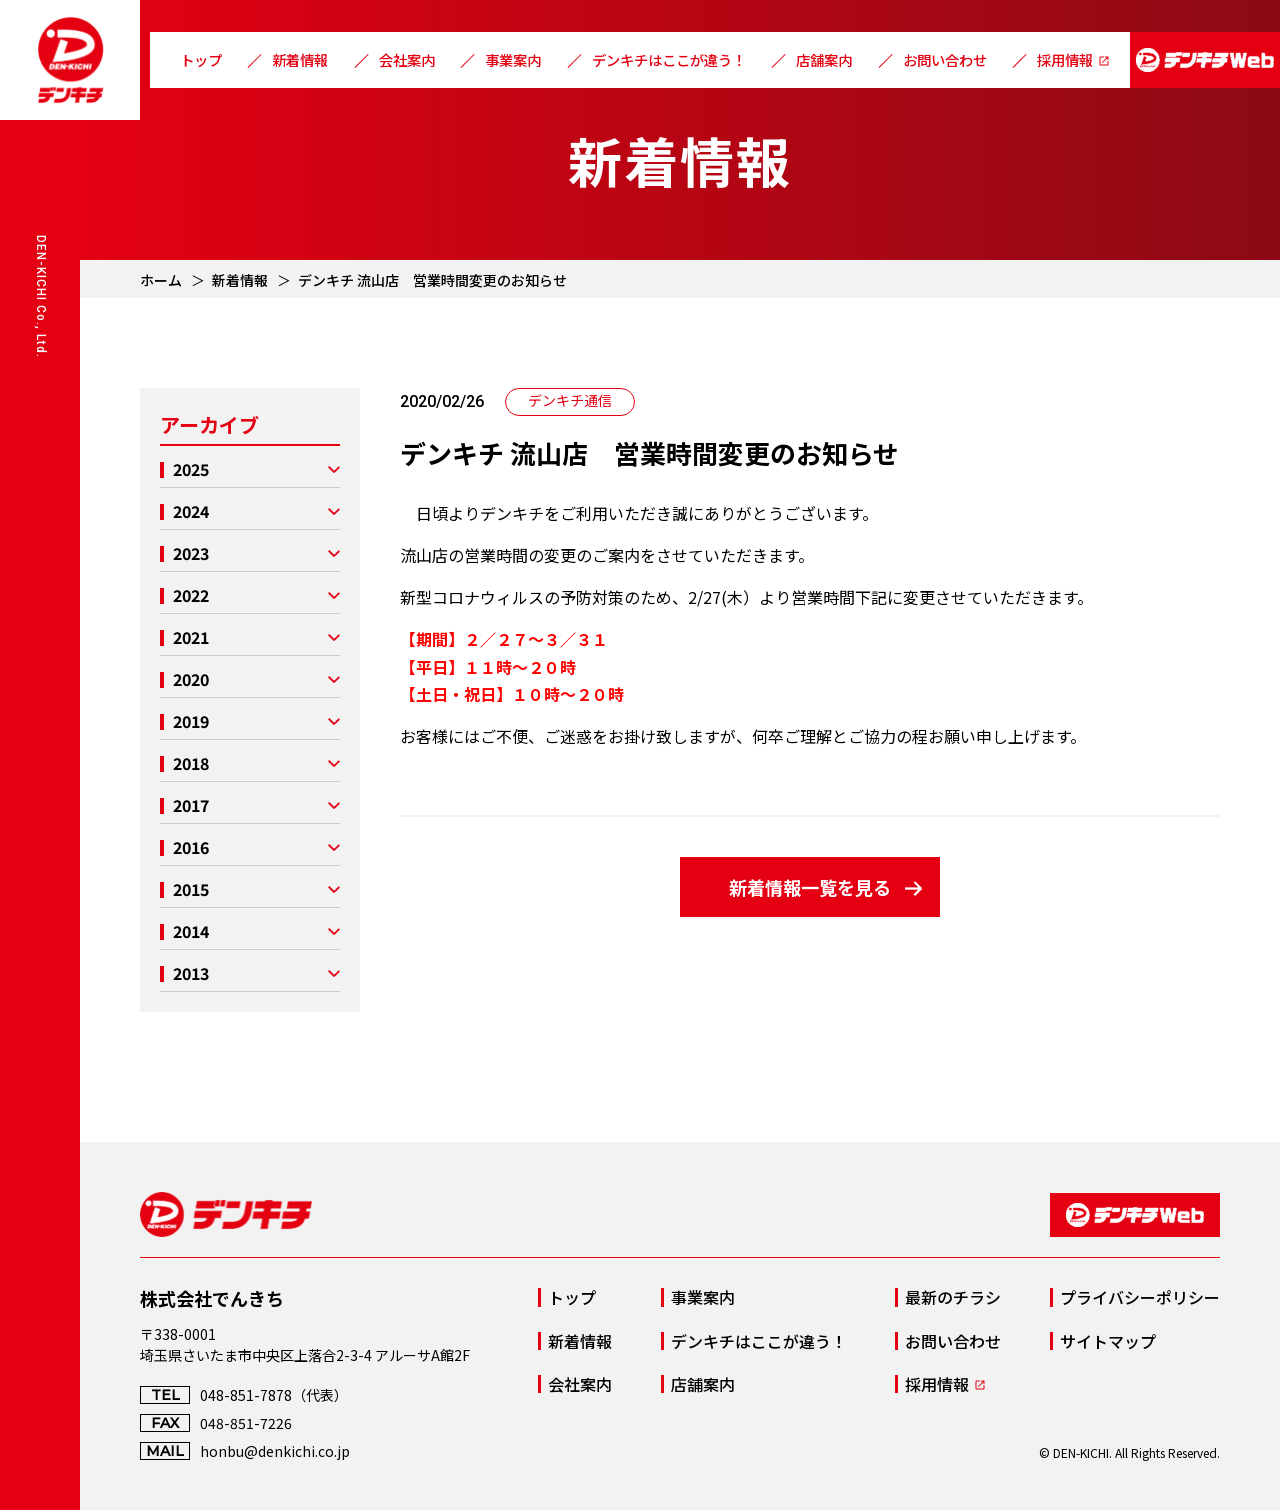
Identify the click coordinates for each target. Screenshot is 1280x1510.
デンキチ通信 (570, 400)
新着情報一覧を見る (810, 887)
